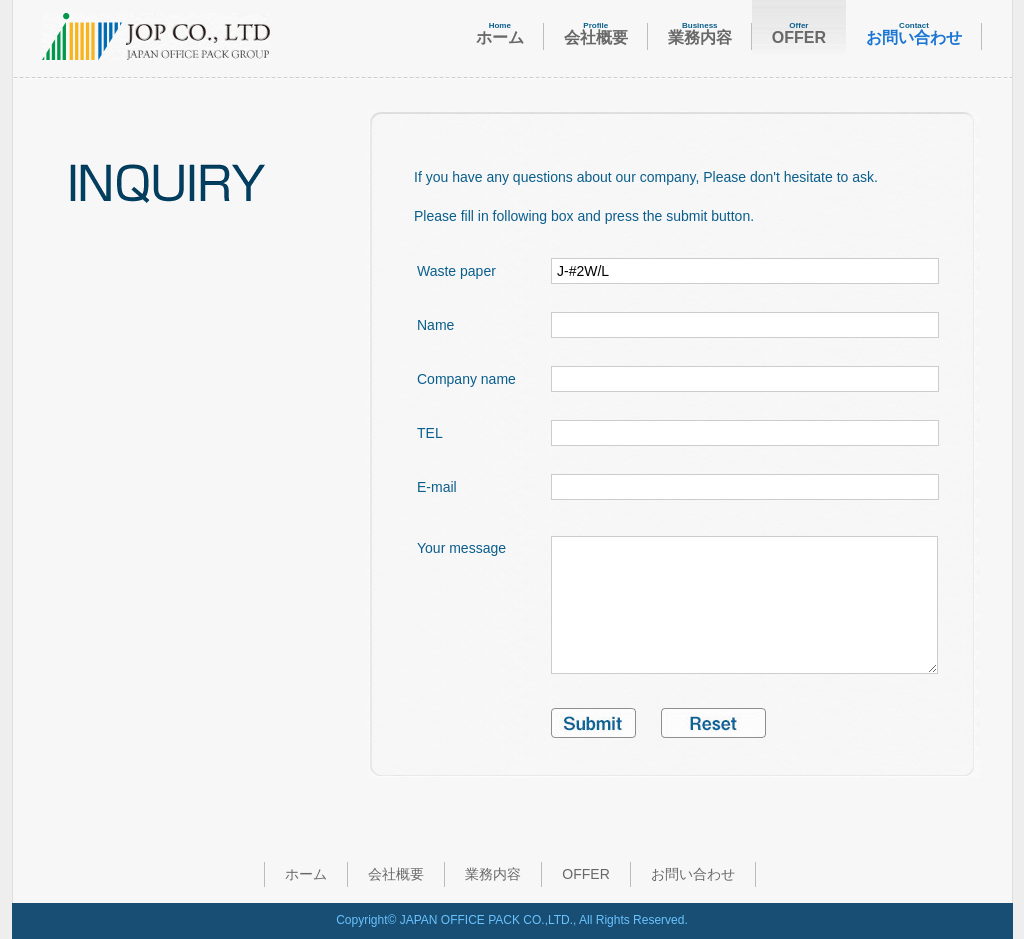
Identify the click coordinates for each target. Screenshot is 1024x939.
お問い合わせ (693, 874)
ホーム (306, 874)
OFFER (585, 874)
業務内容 (493, 874)
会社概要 (396, 874)
